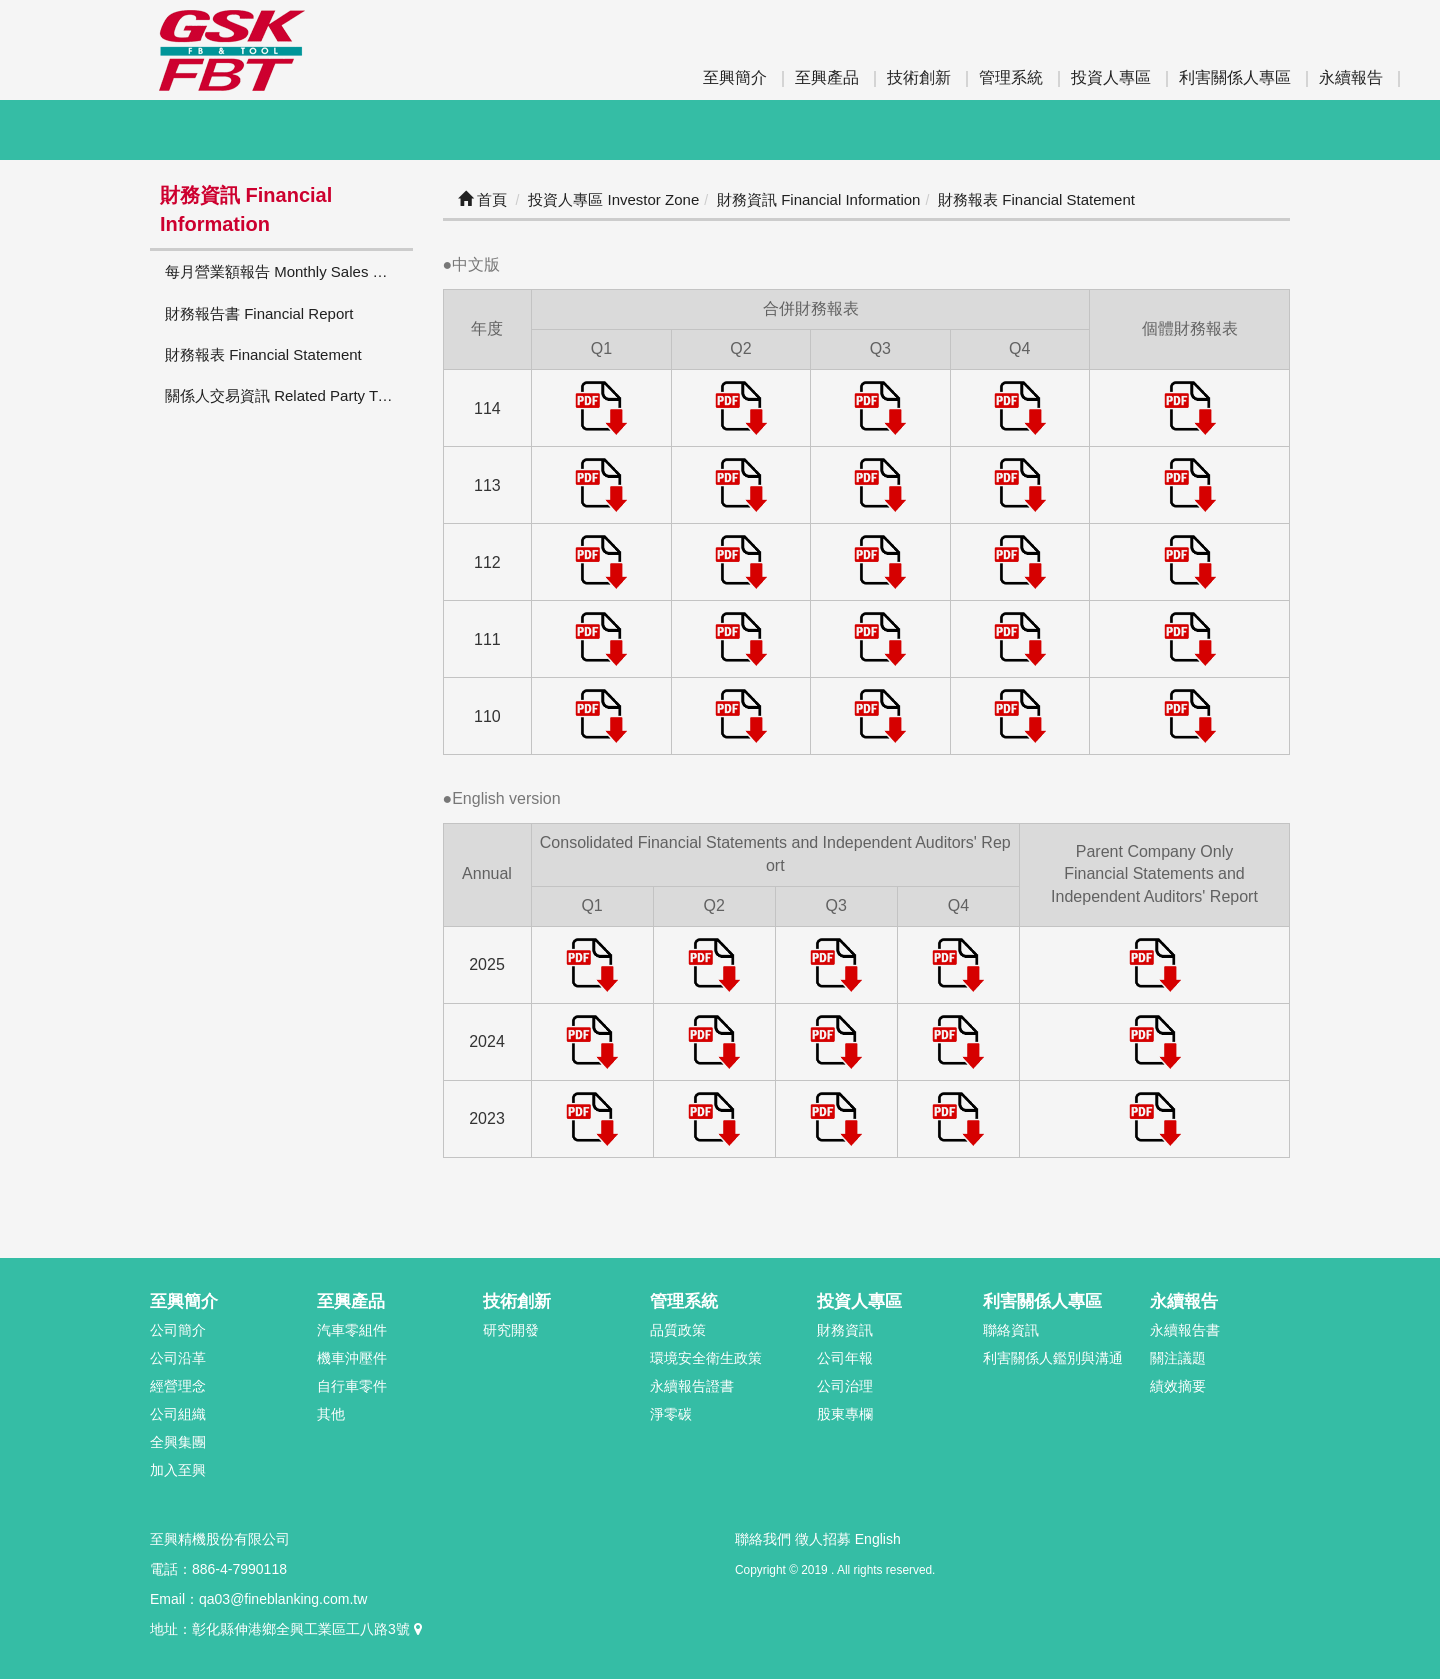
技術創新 (919, 77)
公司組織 (178, 1414)
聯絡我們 (763, 1539)
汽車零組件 (352, 1330)
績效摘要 (1178, 1386)
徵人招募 (823, 1539)
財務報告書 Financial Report (259, 313)
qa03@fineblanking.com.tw (283, 1599)
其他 (331, 1414)
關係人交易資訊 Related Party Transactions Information (289, 395)
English (878, 1539)
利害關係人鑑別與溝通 (1053, 1358)
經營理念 (178, 1386)
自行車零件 (352, 1386)
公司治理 (845, 1386)
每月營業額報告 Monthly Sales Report (289, 271)
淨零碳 (671, 1414)
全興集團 (178, 1442)
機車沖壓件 (352, 1358)
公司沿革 (178, 1358)
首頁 (482, 199)
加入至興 (178, 1470)
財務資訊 (845, 1330)
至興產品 (827, 77)
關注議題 (1178, 1358)
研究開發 (511, 1330)
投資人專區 (1111, 77)
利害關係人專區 (1235, 77)
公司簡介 (178, 1330)
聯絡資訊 (1011, 1330)
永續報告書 (1185, 1330)
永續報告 (1351, 77)
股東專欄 (845, 1414)
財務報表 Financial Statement (263, 354)
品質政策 (678, 1330)
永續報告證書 (692, 1386)
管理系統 (1011, 77)
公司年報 (845, 1358)
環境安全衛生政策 (706, 1358)
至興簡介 (735, 77)
